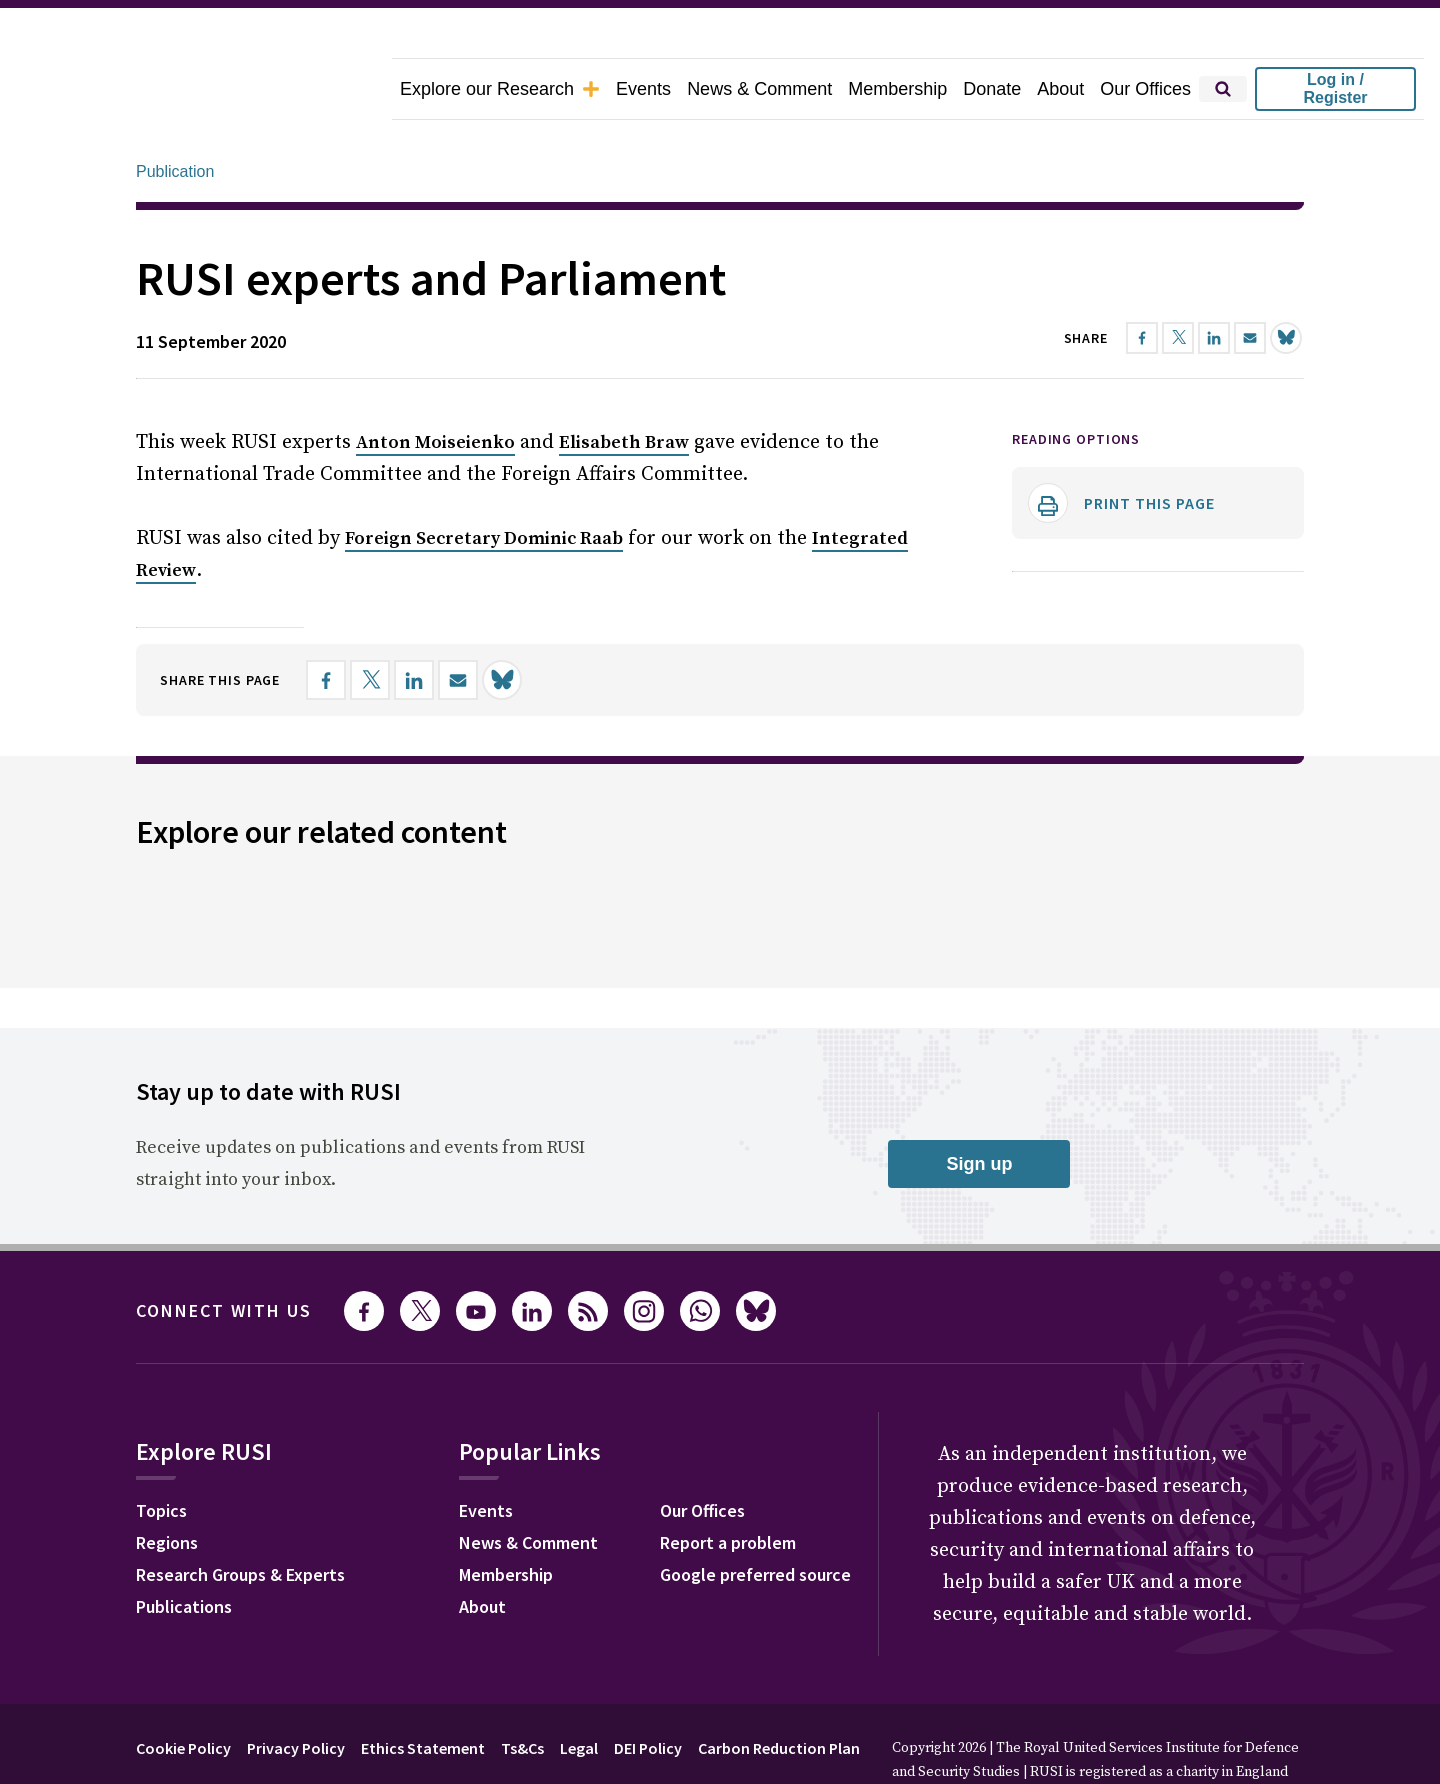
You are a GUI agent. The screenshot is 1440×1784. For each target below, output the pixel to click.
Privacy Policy (296, 1692)
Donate (992, 89)
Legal (579, 1692)
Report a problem (728, 1486)
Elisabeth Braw (624, 386)
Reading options (1076, 383)
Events (643, 89)
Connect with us (224, 1254)
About (1060, 89)
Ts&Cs (522, 1692)
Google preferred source (755, 1518)
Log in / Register (1335, 88)
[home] (196, 89)
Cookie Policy (183, 1692)
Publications (184, 1550)
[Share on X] (370, 624)
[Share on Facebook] (326, 624)
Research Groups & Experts (240, 1518)
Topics (161, 1454)
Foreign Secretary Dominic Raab (484, 482)
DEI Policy (648, 1692)
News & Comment (759, 89)
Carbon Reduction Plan (779, 1692)
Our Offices (1145, 89)
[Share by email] (458, 624)
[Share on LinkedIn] (414, 624)
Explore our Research (500, 89)
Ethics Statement (423, 1692)
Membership (897, 89)
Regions (167, 1486)
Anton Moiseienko (435, 386)
